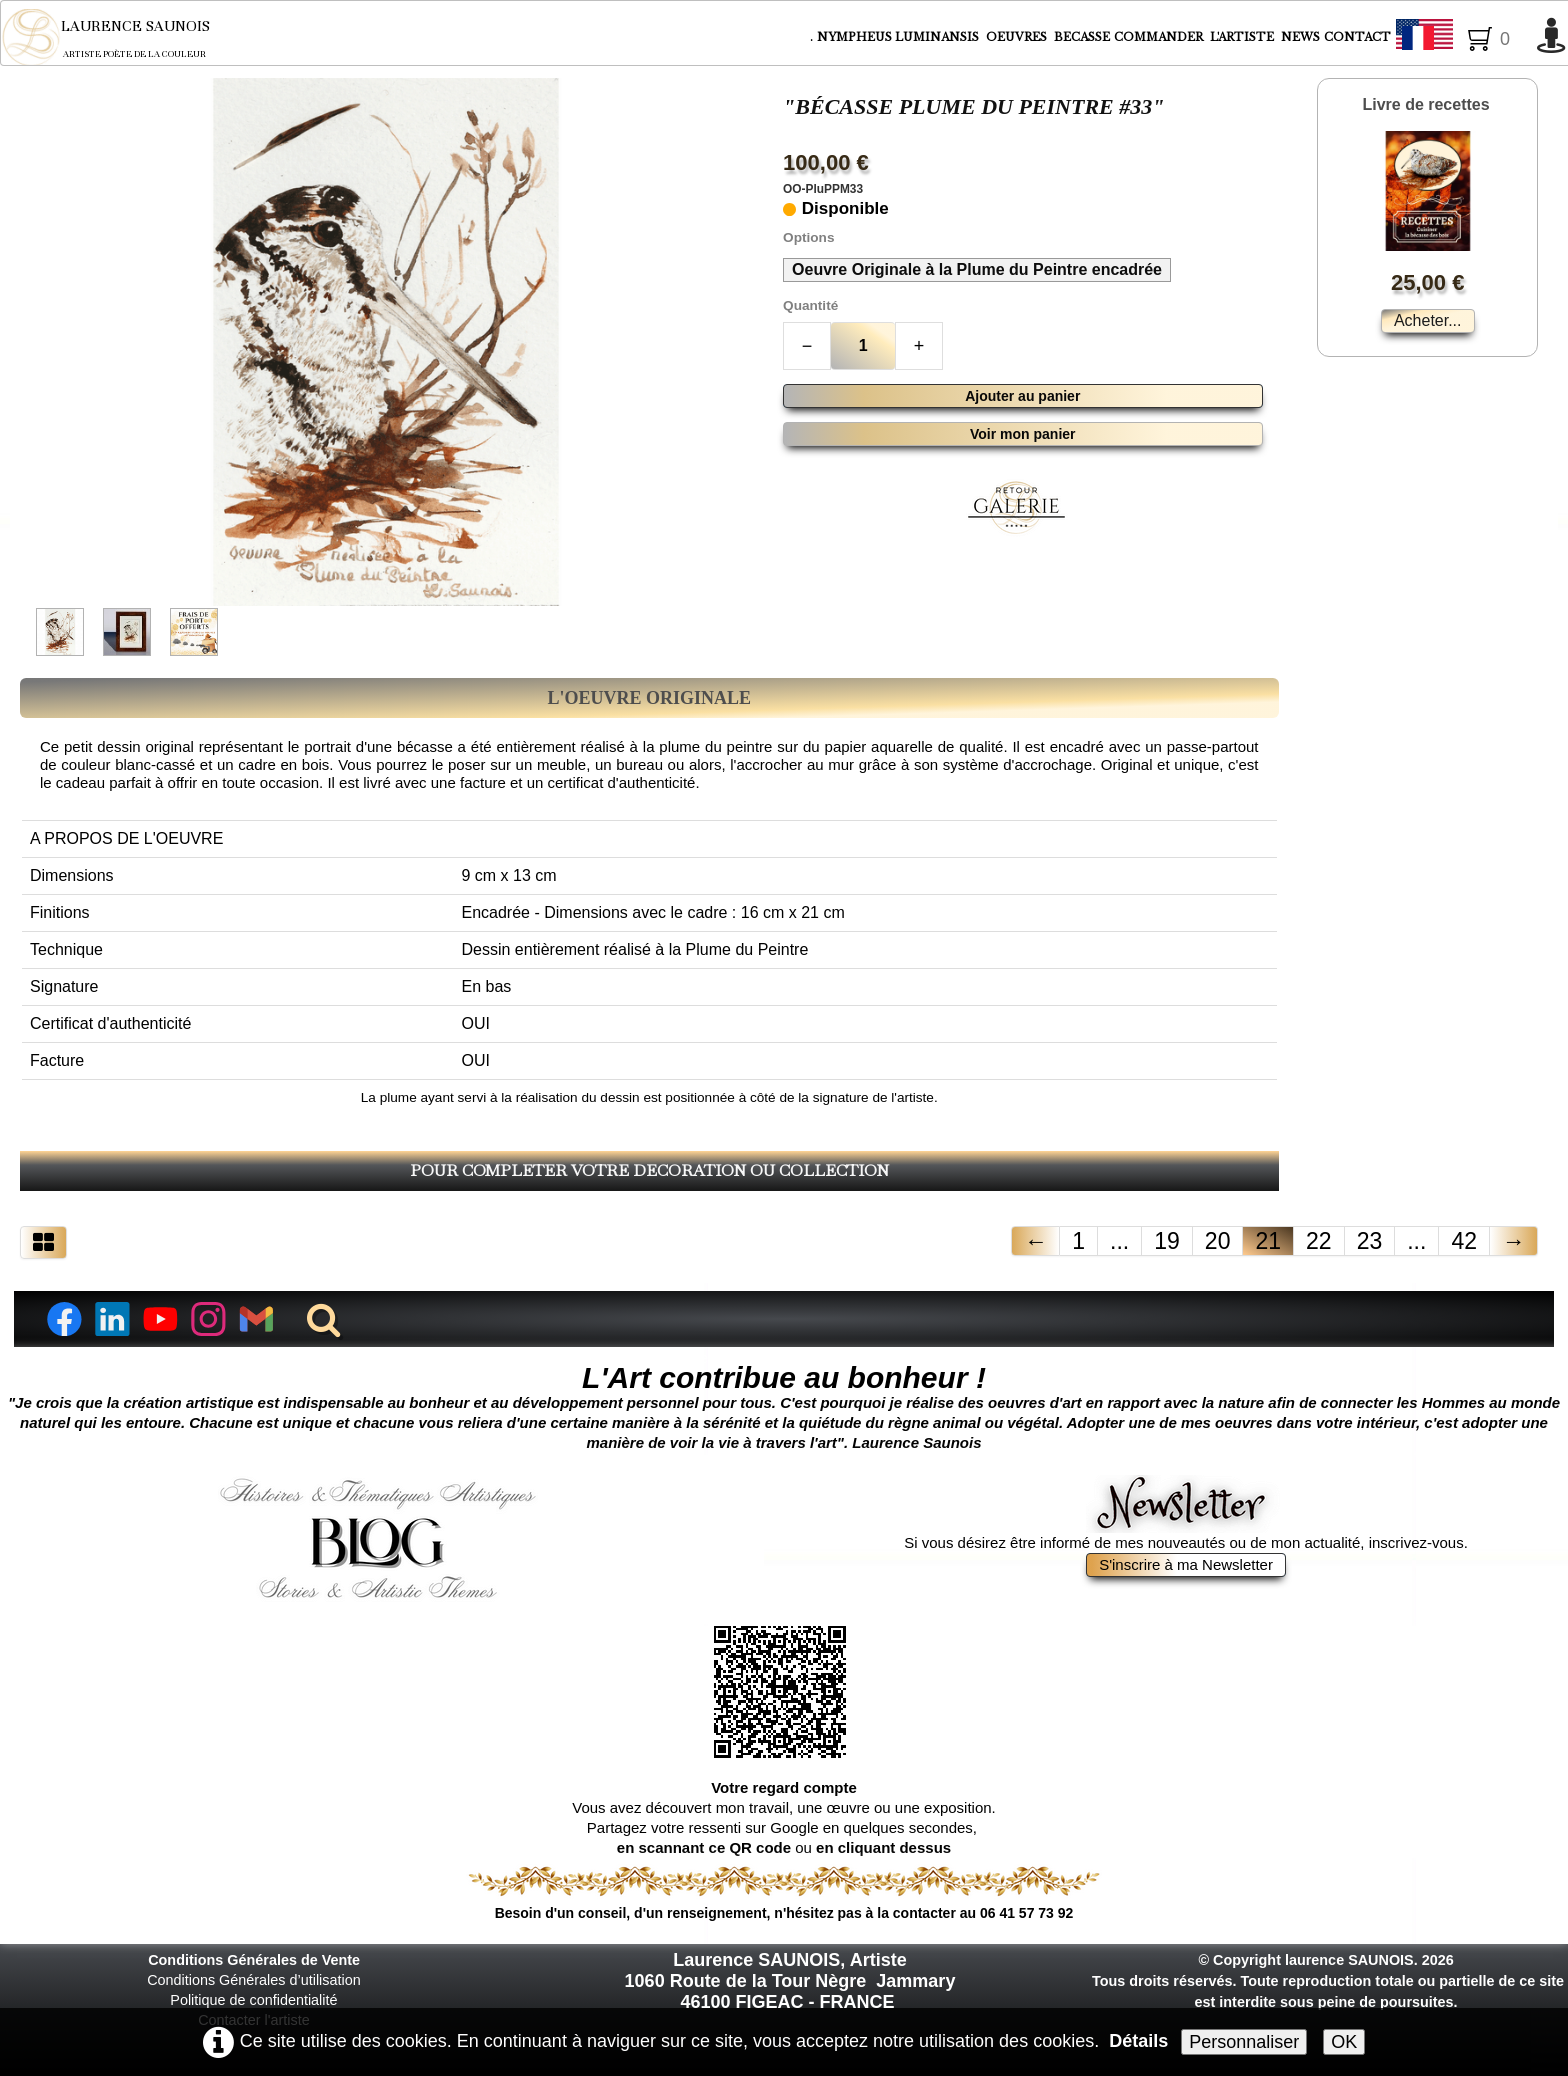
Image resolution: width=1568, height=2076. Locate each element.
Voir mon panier (1023, 434)
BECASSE (1082, 37)
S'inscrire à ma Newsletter (1186, 1564)
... (1119, 1241)
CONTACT (1357, 37)
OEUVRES (1018, 37)
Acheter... (1428, 320)
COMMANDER (1160, 37)
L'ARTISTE (1243, 37)
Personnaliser (1244, 2042)
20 (1218, 1241)
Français (1461, 38)
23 (1370, 1241)
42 (1464, 1241)
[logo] (119, 37)
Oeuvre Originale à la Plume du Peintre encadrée (977, 269)
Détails (1138, 2041)
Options (808, 237)
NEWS (1300, 37)
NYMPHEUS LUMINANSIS (899, 37)
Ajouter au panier (1022, 396)
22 (1319, 1241)
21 (1268, 1241)
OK (1344, 2042)
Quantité (810, 305)
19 (1167, 1241)
